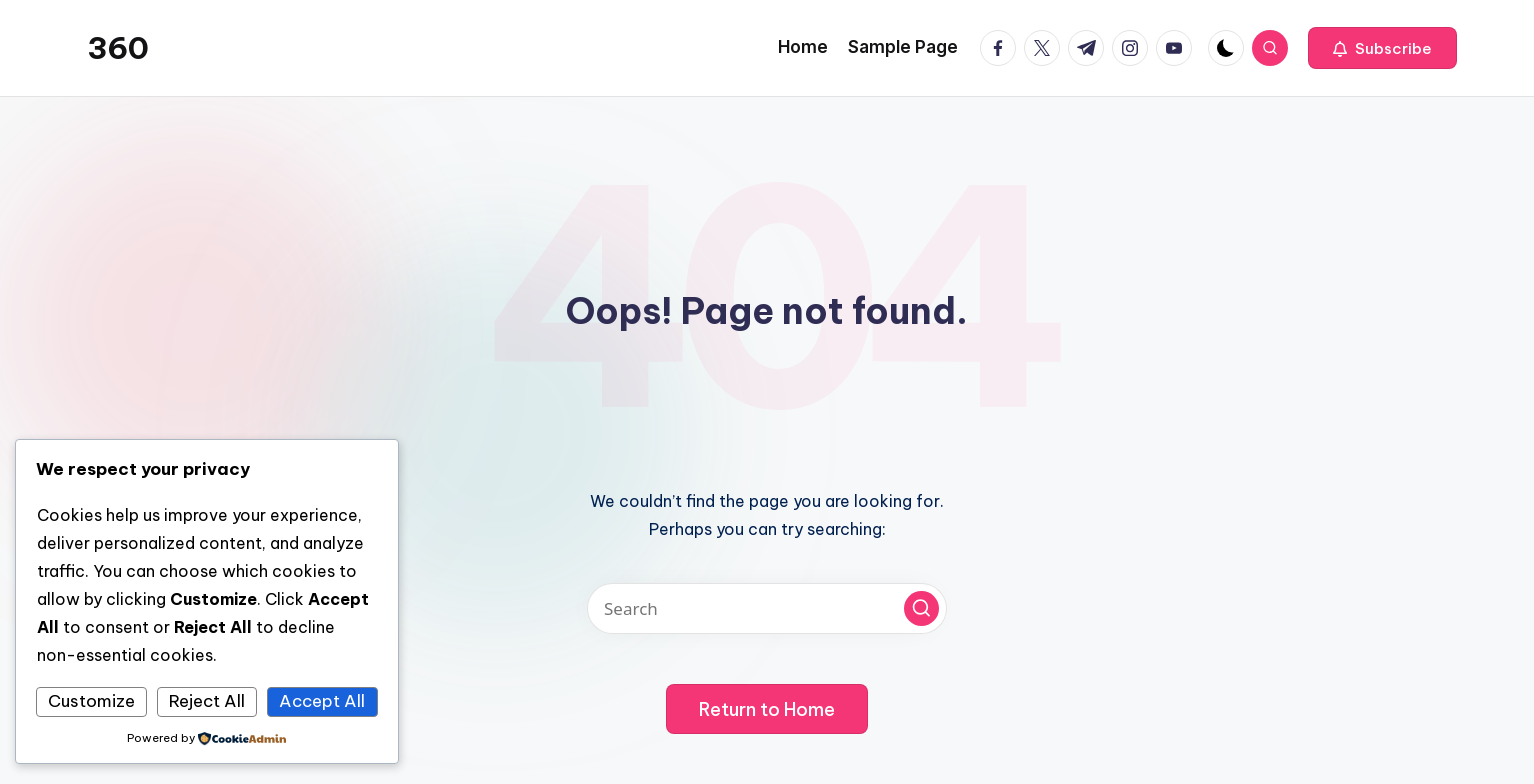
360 (118, 48)
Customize (91, 701)
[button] (1382, 48)
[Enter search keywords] (767, 608)
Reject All (207, 701)
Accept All (322, 701)
